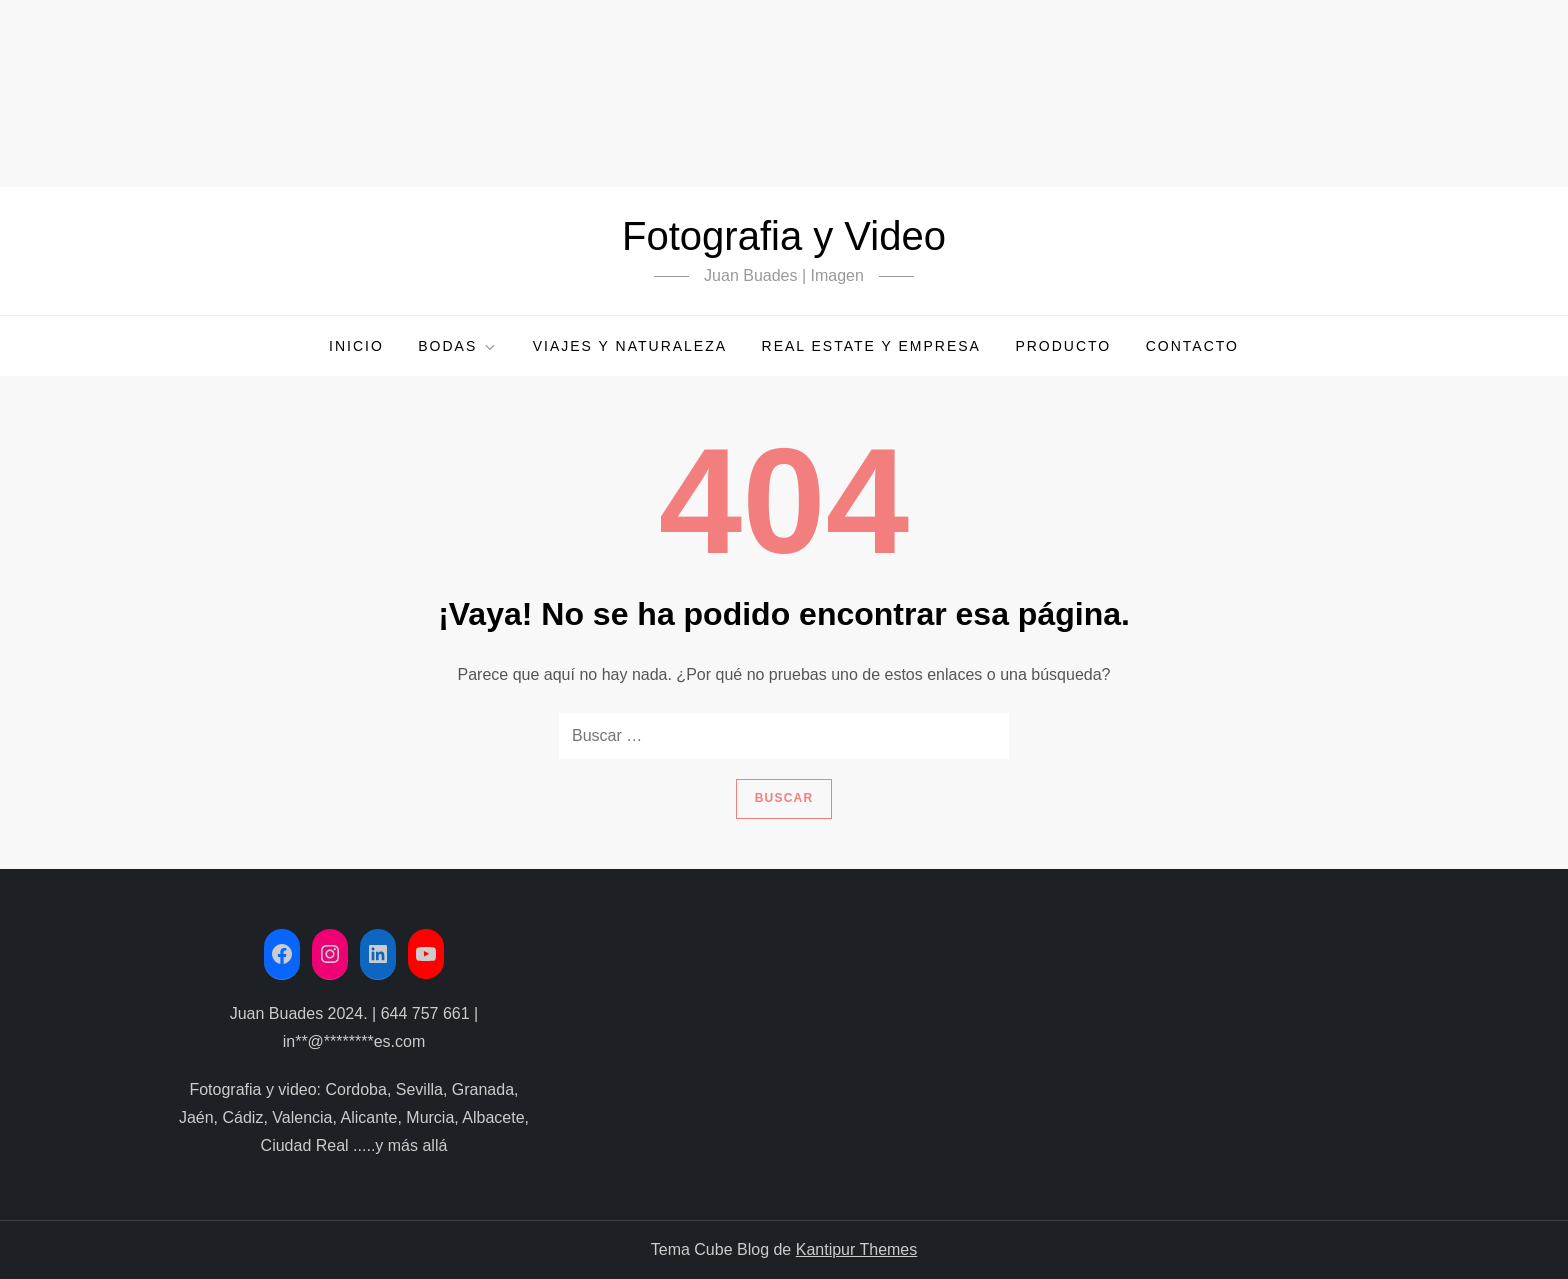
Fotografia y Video (784, 236)
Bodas (458, 346)
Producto (1063, 346)
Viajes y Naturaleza (630, 346)
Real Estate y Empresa (871, 346)
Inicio (356, 346)
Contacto (1192, 346)
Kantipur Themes (857, 1249)
